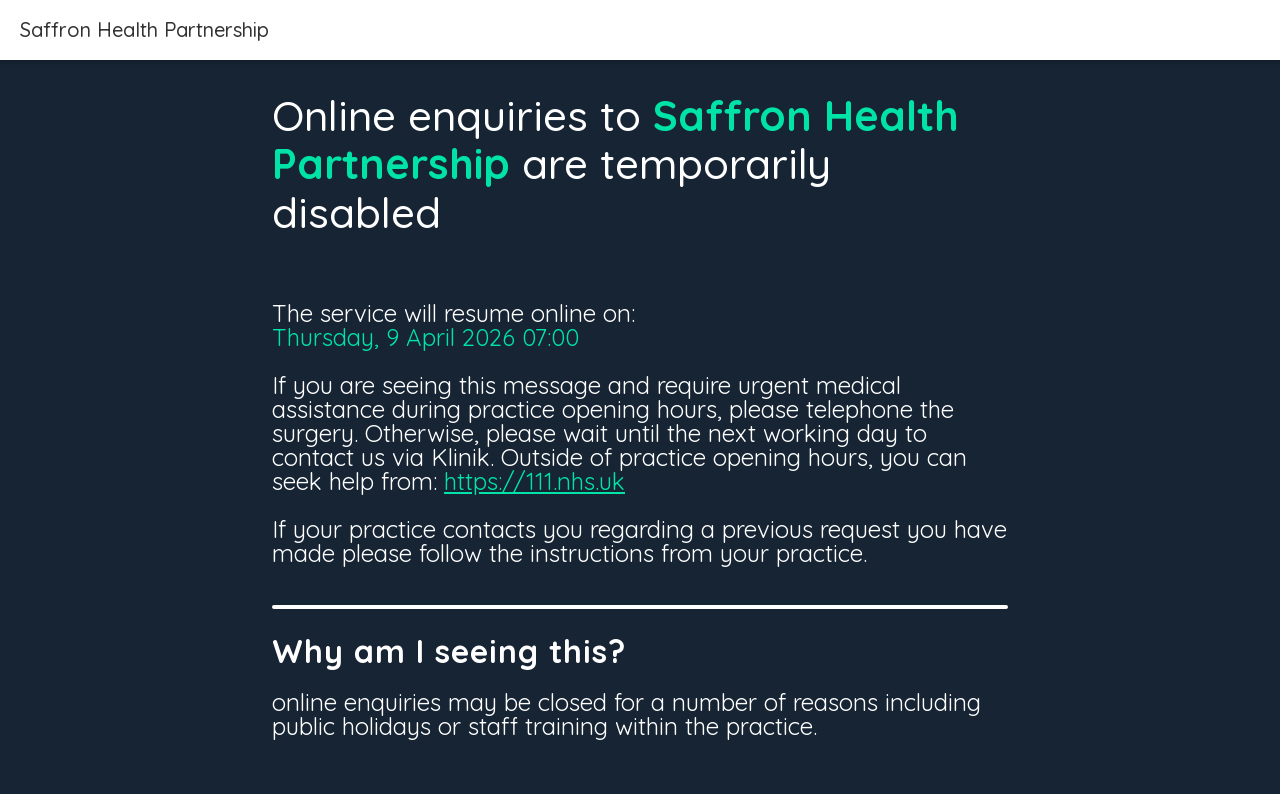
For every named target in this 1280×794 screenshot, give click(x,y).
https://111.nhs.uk (534, 481)
